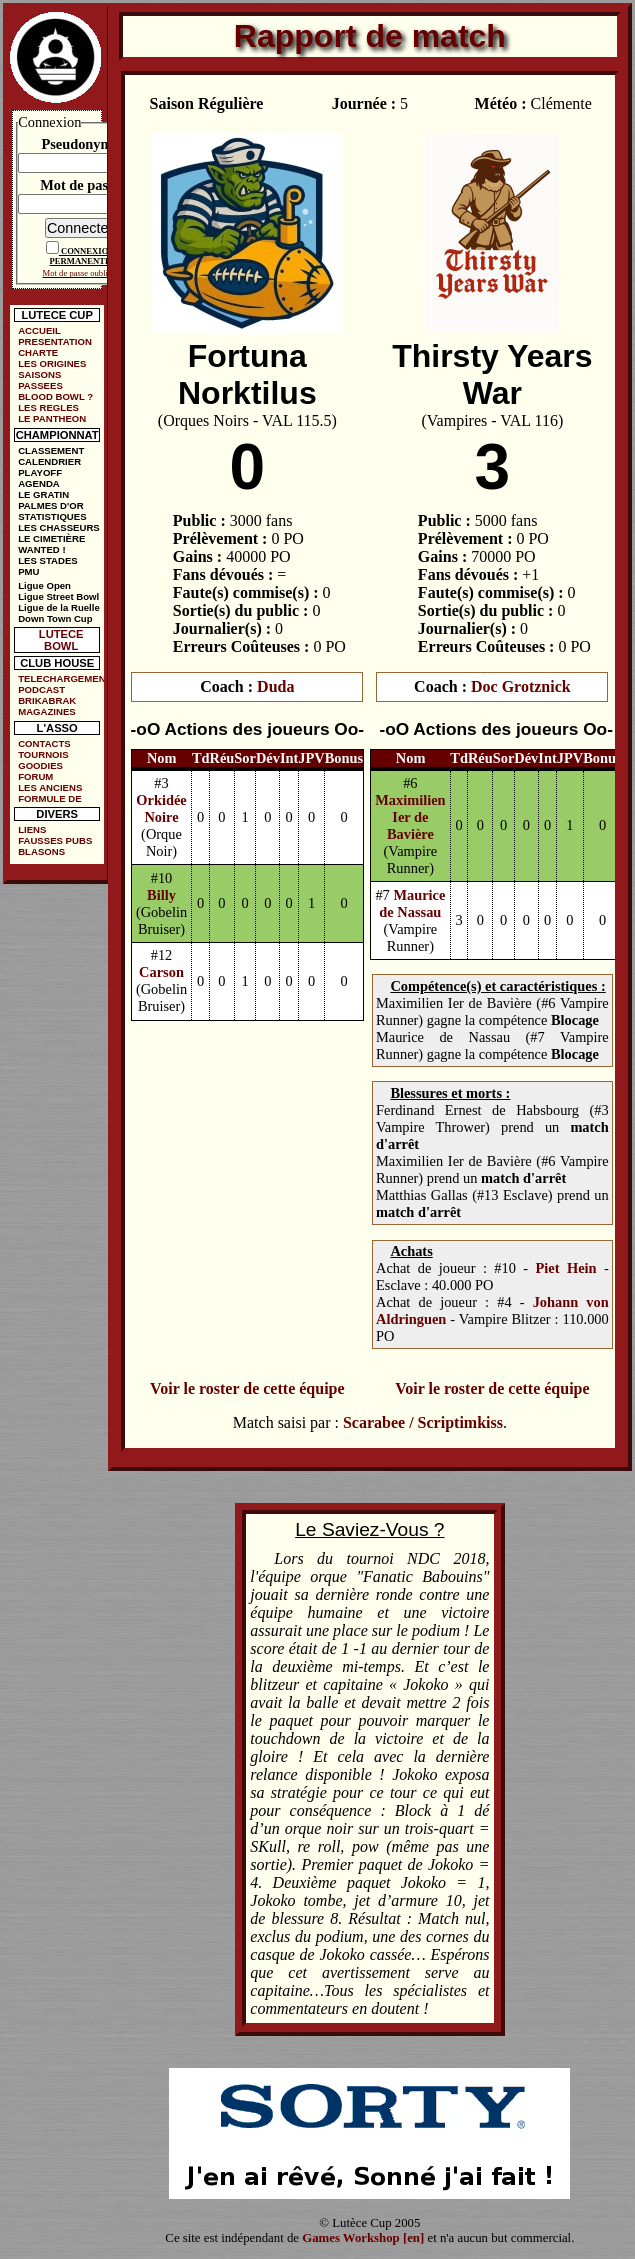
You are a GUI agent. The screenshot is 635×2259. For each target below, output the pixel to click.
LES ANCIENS (50, 787)
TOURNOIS (43, 754)
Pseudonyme (80, 144)
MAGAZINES (47, 711)
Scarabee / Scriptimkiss (423, 1422)
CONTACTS (44, 743)
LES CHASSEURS (59, 527)
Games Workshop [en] (363, 2238)
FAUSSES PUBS (55, 840)
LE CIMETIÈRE (51, 538)
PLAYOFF (40, 472)
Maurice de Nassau (412, 903)
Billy (161, 895)
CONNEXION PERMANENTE (82, 256)
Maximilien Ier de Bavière (410, 817)
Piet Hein (566, 1268)
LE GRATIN (43, 494)
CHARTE (38, 352)
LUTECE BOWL (61, 640)
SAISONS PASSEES (40, 380)
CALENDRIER (49, 461)
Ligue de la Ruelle (59, 607)
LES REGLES (48, 407)
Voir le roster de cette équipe (247, 1388)
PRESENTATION (55, 341)
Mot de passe (80, 185)
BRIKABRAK (47, 700)
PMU (28, 571)
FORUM (35, 776)
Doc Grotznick (521, 686)
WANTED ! (41, 549)
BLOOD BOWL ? (55, 396)
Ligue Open (44, 585)
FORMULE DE (49, 798)
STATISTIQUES (52, 516)
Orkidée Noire (161, 808)
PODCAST (41, 689)
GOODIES (40, 765)
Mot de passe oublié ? (80, 273)
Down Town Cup (55, 618)
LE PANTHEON (52, 418)
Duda (275, 686)
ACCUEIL (39, 330)
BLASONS (41, 851)
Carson (161, 972)
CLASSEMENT (51, 450)
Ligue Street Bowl (58, 596)
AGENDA (39, 483)
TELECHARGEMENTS (61, 678)
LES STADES (48, 560)
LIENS (32, 829)
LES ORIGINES (52, 363)
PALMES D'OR (51, 505)
